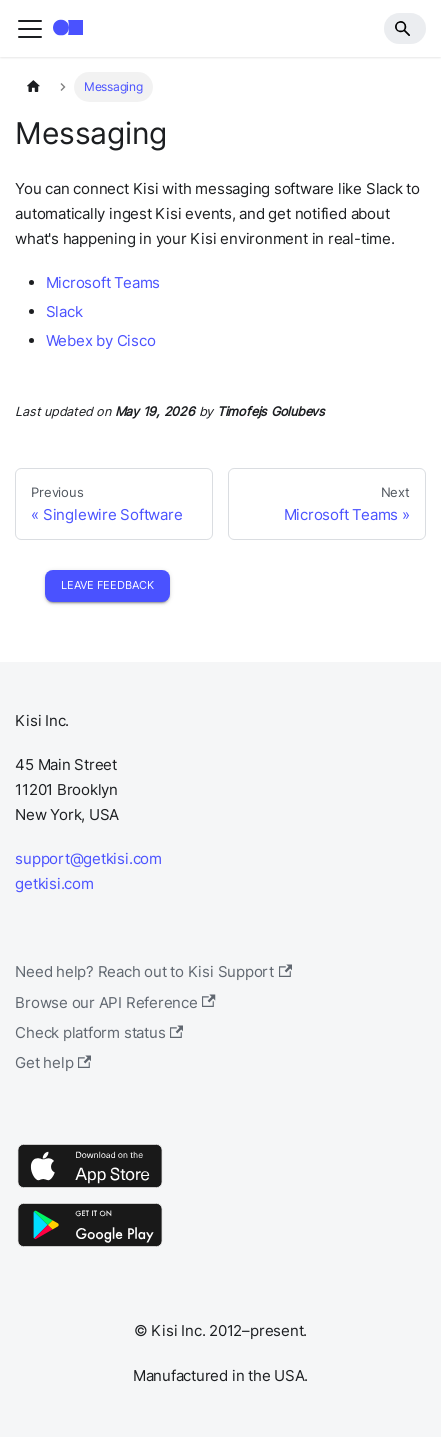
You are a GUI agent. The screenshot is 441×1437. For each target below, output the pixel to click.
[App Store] (90, 1186)
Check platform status (99, 1032)
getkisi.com (54, 883)
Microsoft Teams (103, 282)
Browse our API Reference (115, 1002)
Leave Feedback (107, 585)
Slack (64, 311)
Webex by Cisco (101, 340)
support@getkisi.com (88, 858)
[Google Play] (90, 1245)
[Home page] (33, 87)
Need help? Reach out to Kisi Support (153, 971)
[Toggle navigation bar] (30, 29)
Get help (53, 1062)
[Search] (405, 28)
